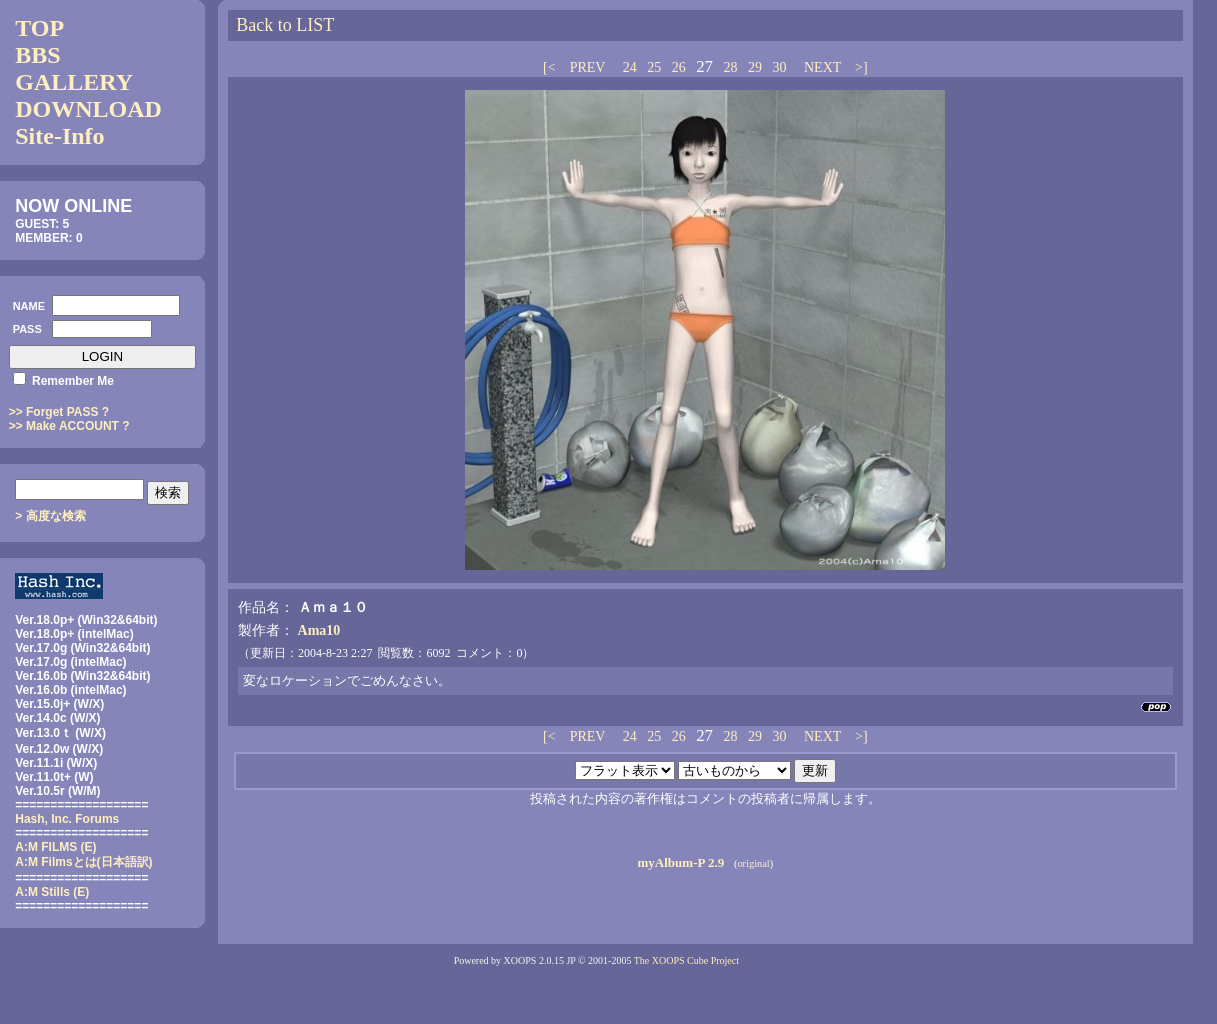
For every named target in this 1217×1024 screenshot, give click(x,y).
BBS (37, 55)
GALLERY (74, 82)
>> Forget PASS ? (59, 412)
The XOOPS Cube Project (686, 960)
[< (551, 67)
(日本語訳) (83, 862)
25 (654, 67)
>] (860, 67)
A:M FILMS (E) (55, 847)
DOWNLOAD (88, 109)
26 (679, 67)
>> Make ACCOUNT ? (69, 426)
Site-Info (59, 136)
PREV (588, 67)
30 (779, 67)
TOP (39, 28)
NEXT (822, 67)
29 (755, 67)
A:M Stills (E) (52, 892)
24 (630, 67)
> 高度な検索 (50, 516)
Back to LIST (285, 25)
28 (730, 67)
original (753, 863)
